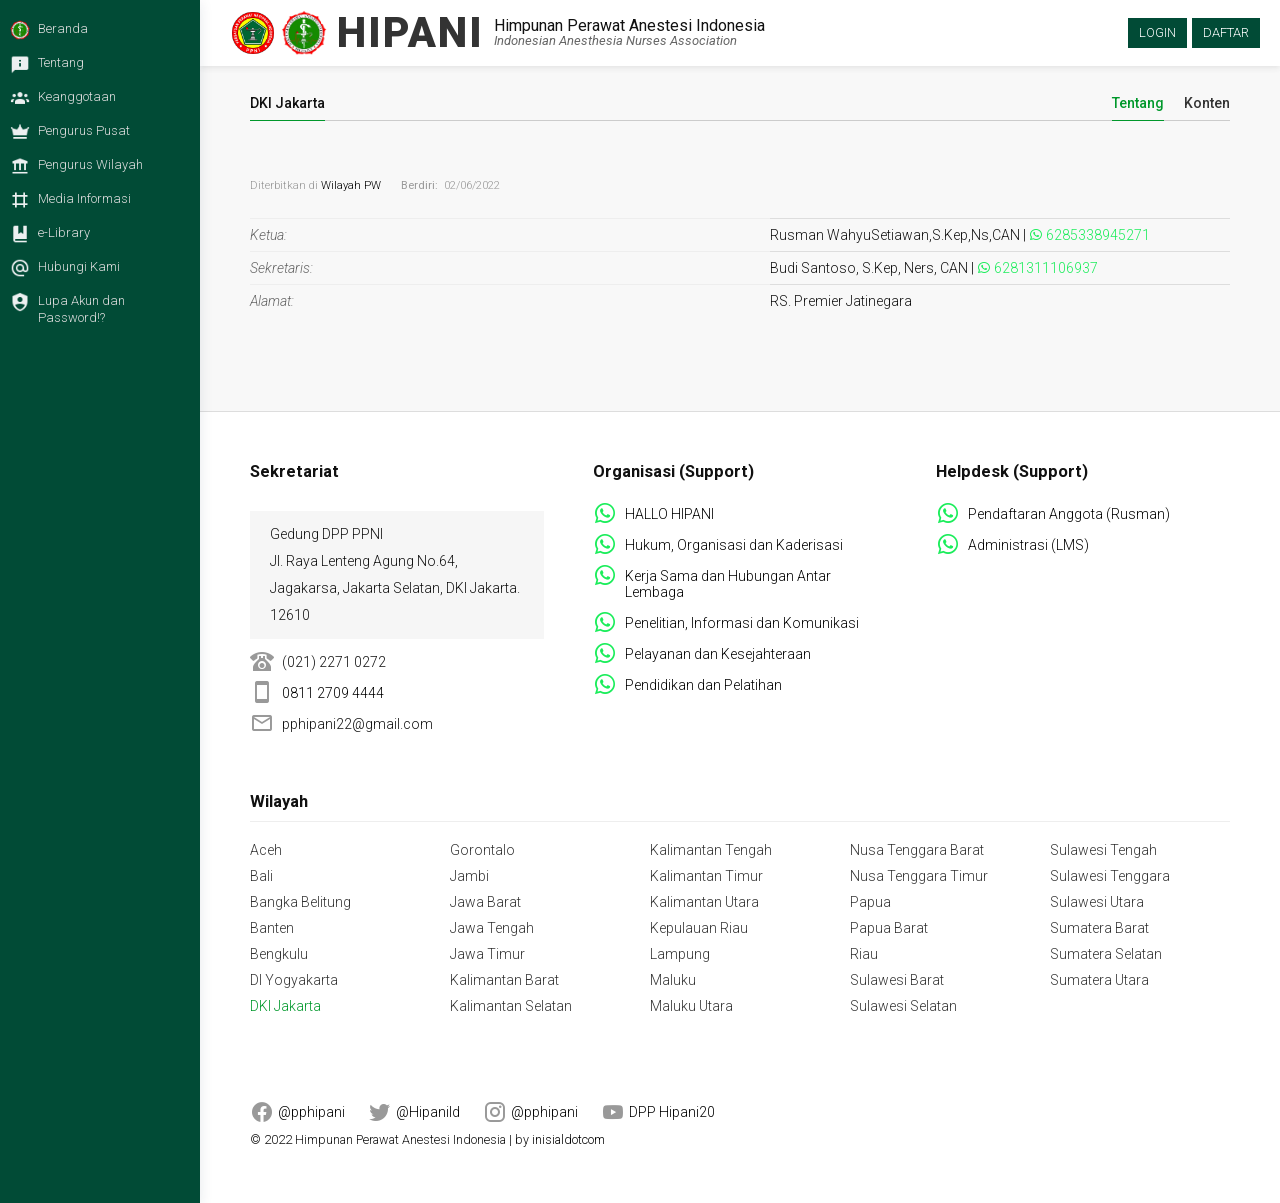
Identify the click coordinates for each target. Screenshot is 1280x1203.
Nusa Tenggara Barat (917, 850)
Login (1157, 32)
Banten (272, 928)
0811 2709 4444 (333, 693)
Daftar (1226, 32)
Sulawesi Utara (1097, 902)
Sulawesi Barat (897, 980)
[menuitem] (95, 35)
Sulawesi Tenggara (1110, 876)
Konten (1207, 103)
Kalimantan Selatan (511, 1006)
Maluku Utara (691, 1006)
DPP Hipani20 (672, 1112)
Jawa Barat (485, 902)
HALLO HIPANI (669, 514)
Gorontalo (482, 850)
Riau (864, 954)
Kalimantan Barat (504, 980)
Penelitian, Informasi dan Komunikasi (742, 623)
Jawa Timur (487, 954)
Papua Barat (889, 928)
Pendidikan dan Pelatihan (703, 685)
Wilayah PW (351, 185)
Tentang (1138, 103)
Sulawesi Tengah (1103, 850)
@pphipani (311, 1112)
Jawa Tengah (492, 928)
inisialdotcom (568, 1139)
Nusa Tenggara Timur (919, 876)
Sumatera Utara (1099, 980)
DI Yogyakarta (294, 980)
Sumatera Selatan (1106, 954)
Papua (870, 902)
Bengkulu (279, 954)
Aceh (266, 850)
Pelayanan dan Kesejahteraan (718, 654)
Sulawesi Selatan (903, 1006)
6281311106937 (1046, 268)
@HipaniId (428, 1112)
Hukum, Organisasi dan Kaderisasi (734, 545)
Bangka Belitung (300, 902)
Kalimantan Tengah (711, 850)
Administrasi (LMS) (1028, 545)
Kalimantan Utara (704, 902)
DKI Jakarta (285, 1006)
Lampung (680, 954)
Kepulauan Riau (699, 928)
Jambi (469, 876)
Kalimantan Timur (706, 876)
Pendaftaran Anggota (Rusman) (1069, 514)
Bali (261, 876)
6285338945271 (1098, 235)
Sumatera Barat (1099, 928)
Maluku (673, 980)
